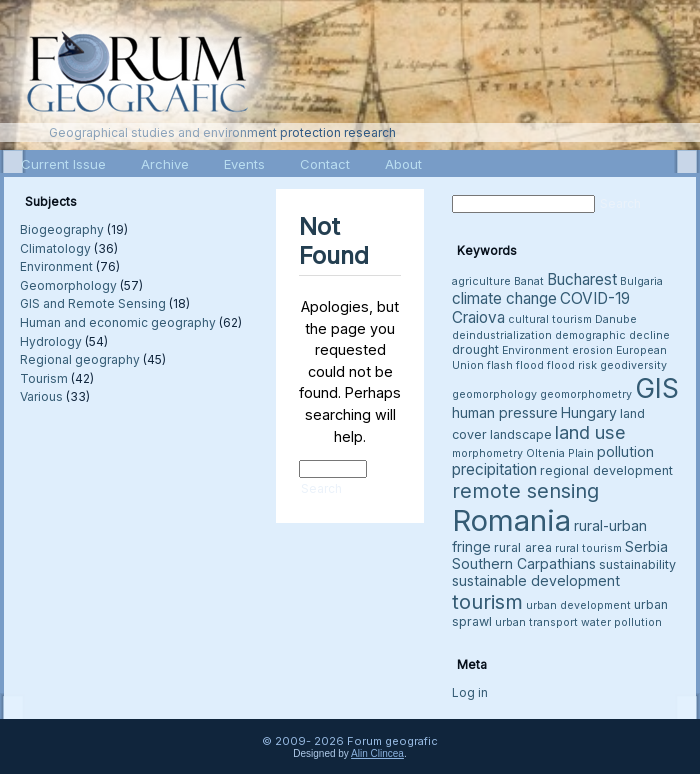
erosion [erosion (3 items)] (592, 350)
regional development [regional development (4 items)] (606, 470)
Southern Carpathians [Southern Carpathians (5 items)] (524, 563)
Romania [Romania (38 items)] (511, 520)
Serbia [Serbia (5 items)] (646, 546)
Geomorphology (68, 285)
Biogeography (62, 229)
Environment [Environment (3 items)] (535, 350)
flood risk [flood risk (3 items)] (572, 365)
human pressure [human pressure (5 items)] (505, 412)
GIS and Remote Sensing (93, 303)
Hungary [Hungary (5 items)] (589, 412)
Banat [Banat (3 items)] (529, 281)
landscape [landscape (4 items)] (521, 434)
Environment (56, 266)
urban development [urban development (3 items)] (578, 605)
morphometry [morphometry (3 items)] (487, 453)
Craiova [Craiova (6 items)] (478, 317)
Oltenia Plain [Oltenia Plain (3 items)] (560, 453)
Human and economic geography (118, 322)
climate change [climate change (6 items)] (504, 298)
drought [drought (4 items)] (475, 349)
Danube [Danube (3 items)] (616, 319)
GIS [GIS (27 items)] (657, 388)
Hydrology (51, 341)
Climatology (55, 248)
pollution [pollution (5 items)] (625, 451)
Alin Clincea (377, 753)
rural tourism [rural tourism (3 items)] (588, 548)
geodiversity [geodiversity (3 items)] (633, 365)
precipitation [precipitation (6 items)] (494, 469)
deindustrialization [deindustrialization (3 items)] (502, 335)
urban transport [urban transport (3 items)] (536, 622)
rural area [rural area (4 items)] (523, 547)
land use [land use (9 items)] (590, 432)
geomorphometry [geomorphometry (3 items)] (586, 394)
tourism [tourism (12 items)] (487, 601)
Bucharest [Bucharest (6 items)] (582, 279)
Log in (470, 692)
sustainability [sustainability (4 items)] (637, 564)
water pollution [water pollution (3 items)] (621, 622)
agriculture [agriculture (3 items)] (481, 281)
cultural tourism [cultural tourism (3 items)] (550, 319)
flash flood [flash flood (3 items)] (515, 365)
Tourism (44, 378)
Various (41, 396)
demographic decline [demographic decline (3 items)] (612, 335)
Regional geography (80, 359)
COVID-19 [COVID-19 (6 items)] (595, 298)
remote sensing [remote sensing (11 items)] (525, 491)
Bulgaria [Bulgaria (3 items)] (641, 281)
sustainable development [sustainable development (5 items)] (536, 580)
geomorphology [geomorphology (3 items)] (494, 394)
